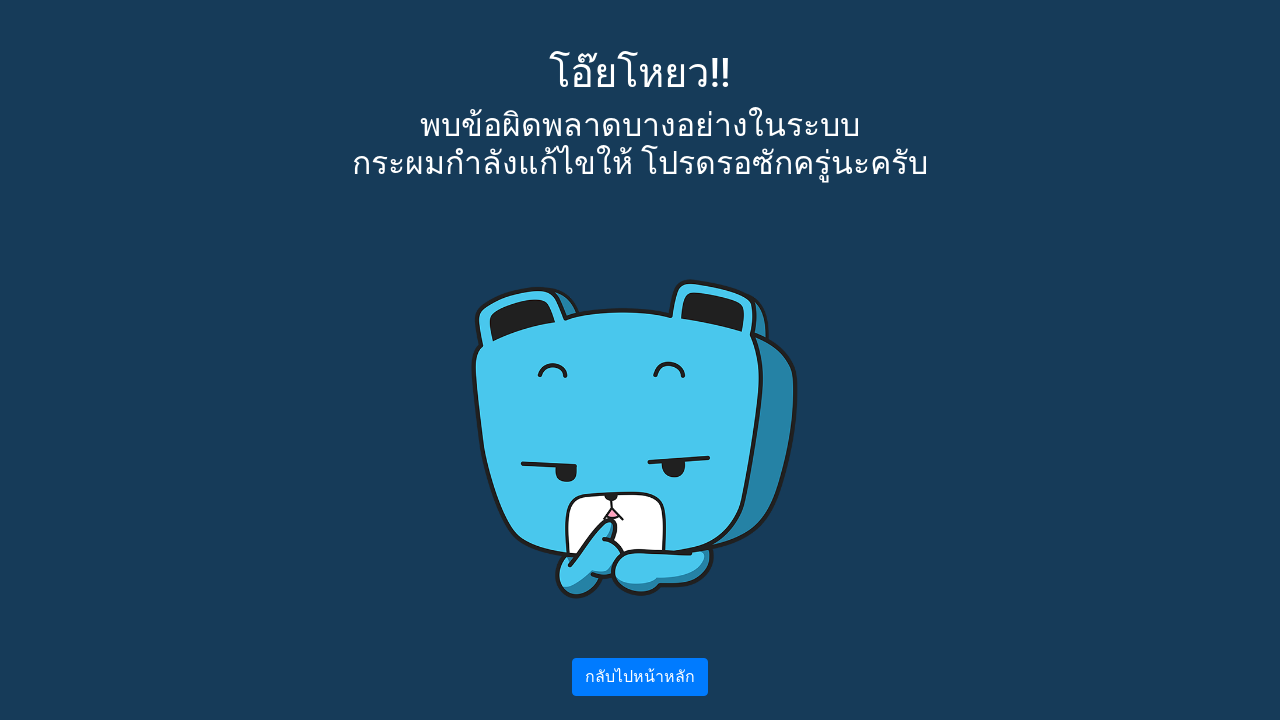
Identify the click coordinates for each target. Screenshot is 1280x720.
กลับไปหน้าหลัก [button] (640, 676)
